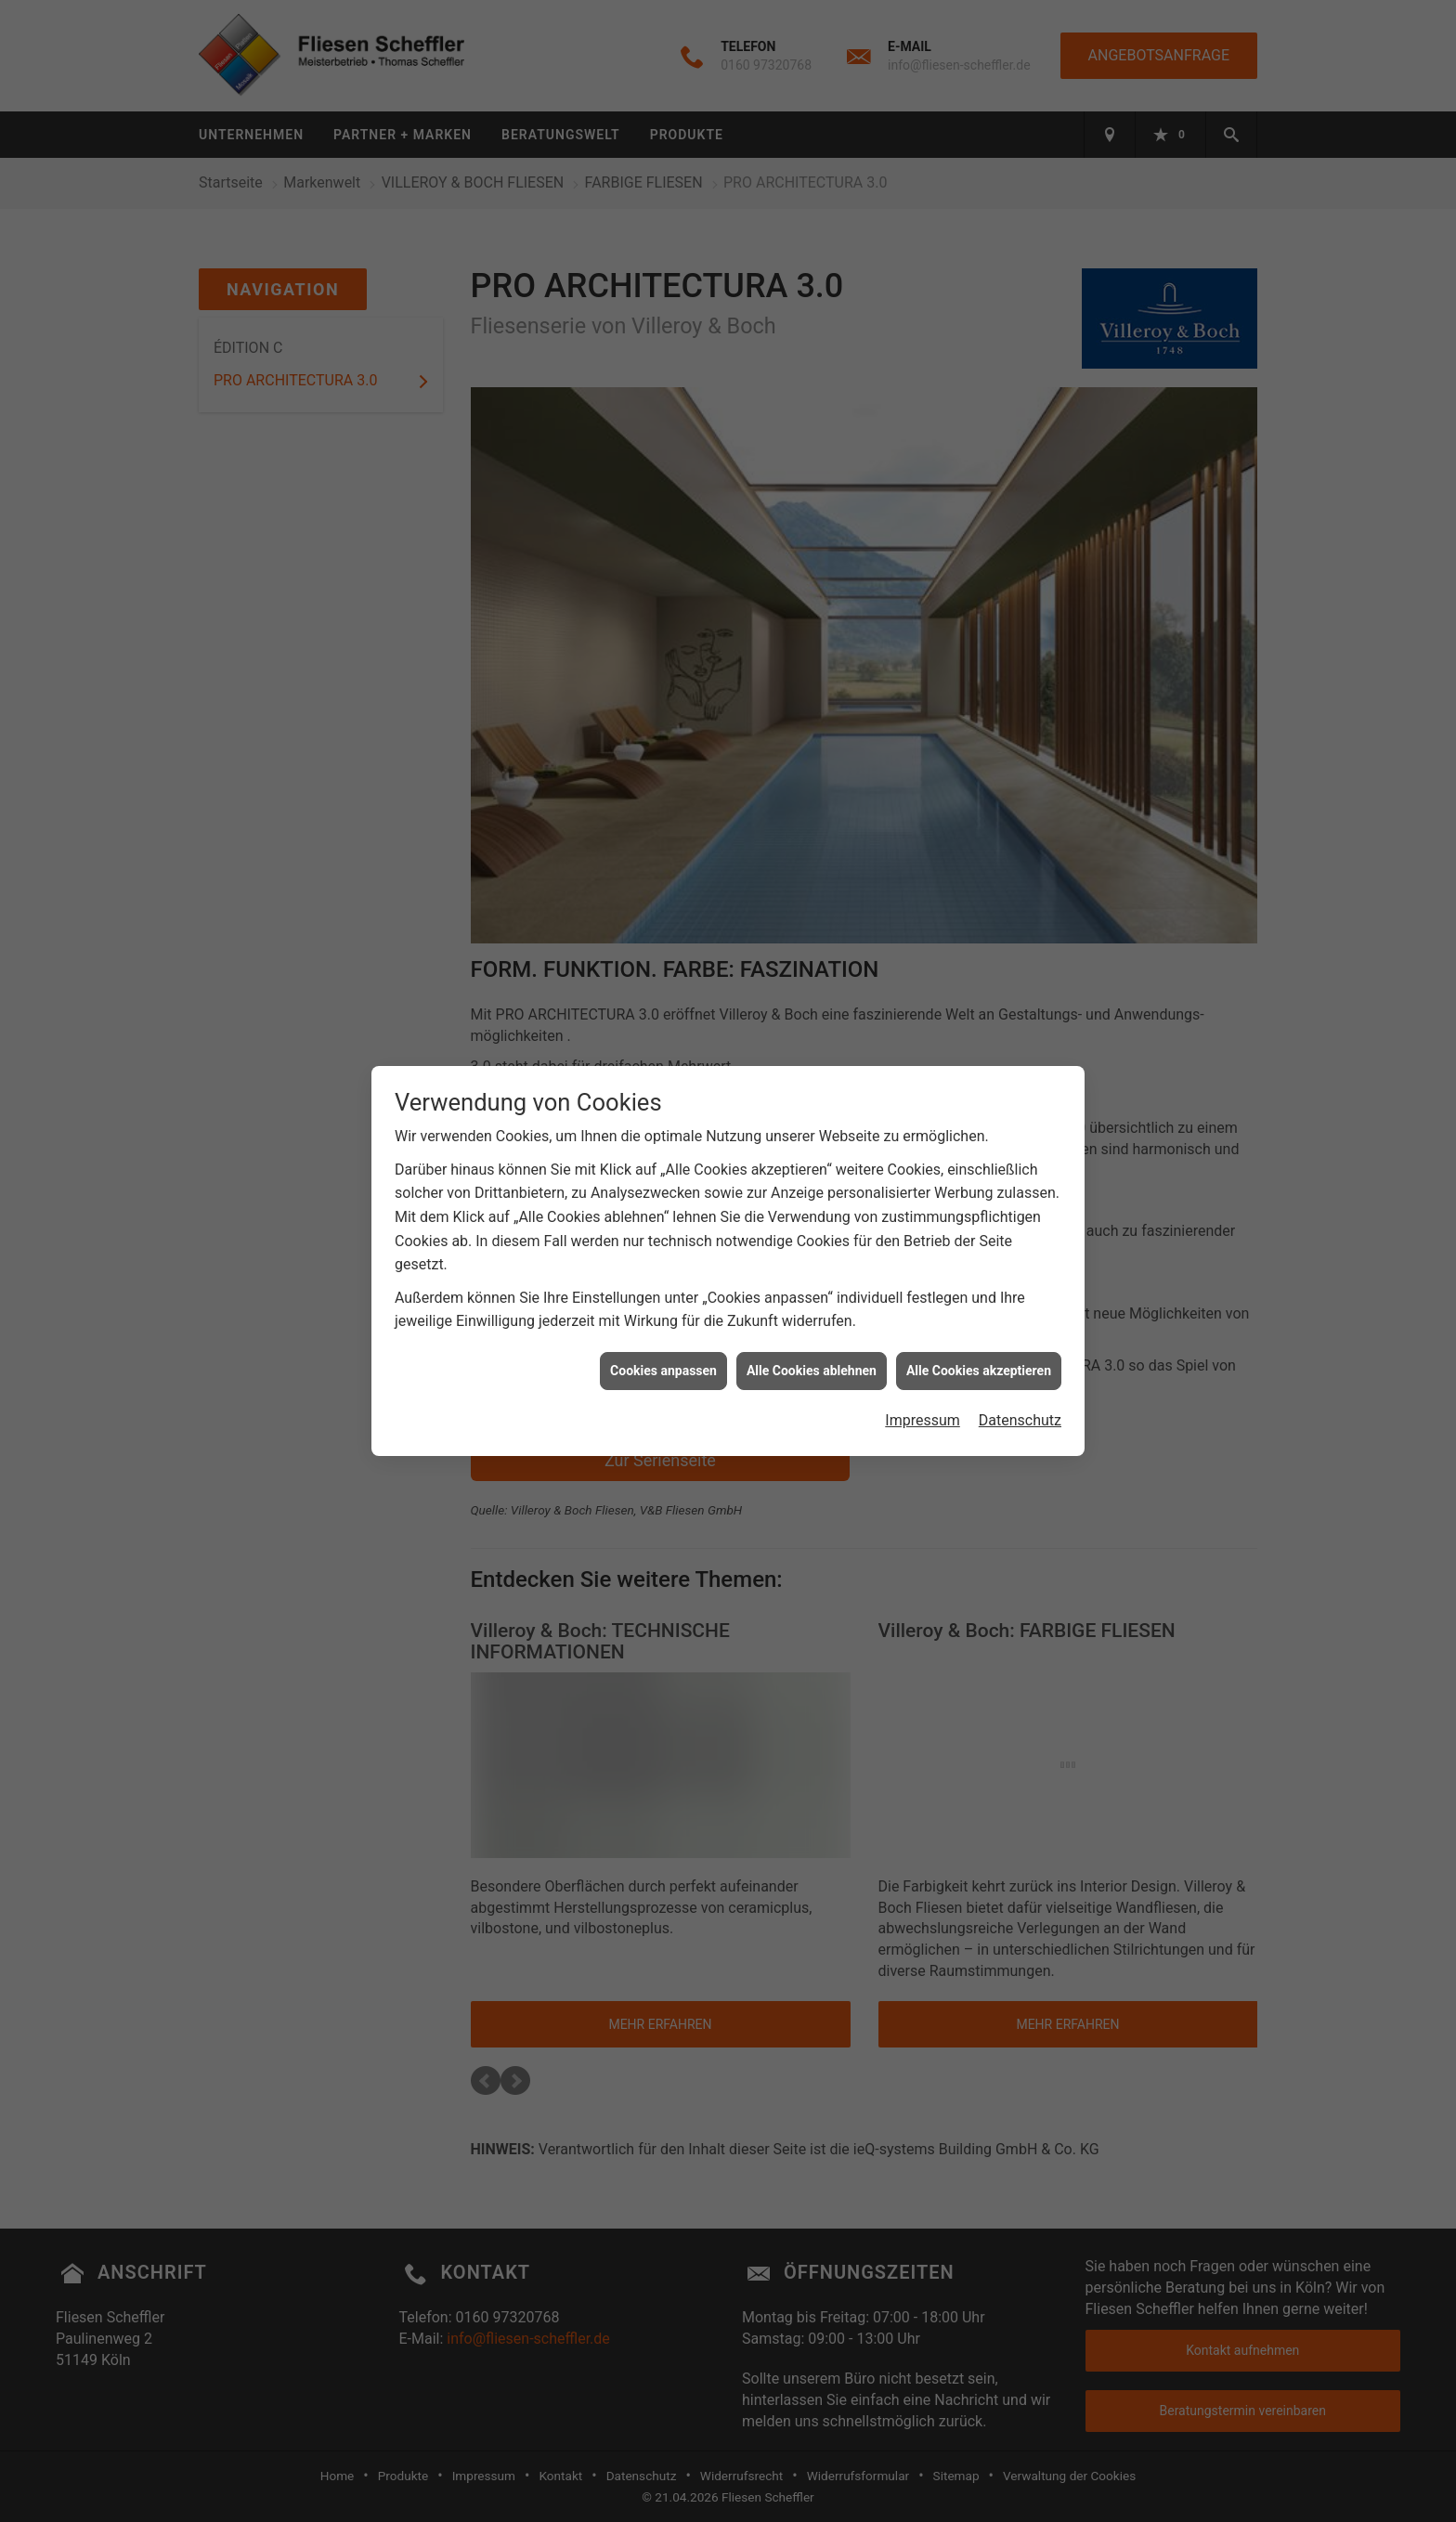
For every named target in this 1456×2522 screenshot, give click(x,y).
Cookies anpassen (663, 1334)
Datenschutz (1020, 1384)
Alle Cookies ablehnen (812, 1334)
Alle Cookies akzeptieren (978, 1334)
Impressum (922, 1384)
